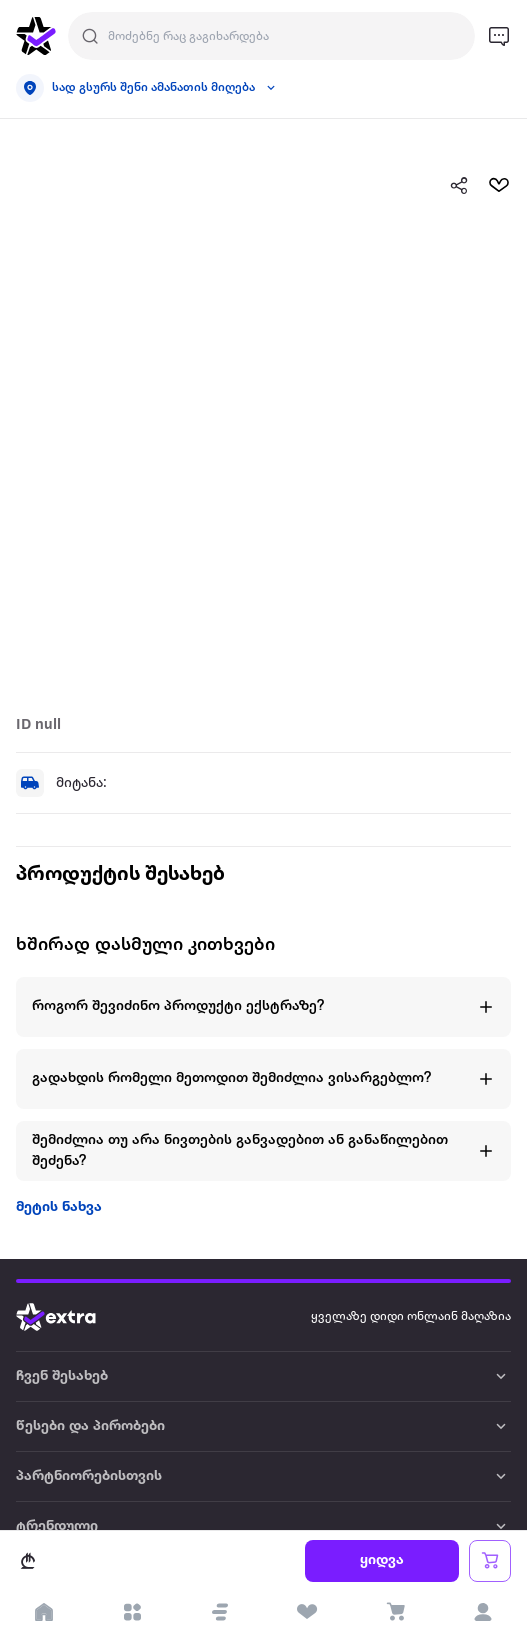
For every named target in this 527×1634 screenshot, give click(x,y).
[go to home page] (36, 36)
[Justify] (90, 36)
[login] (483, 1612)
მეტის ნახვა (59, 1207)
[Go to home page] (71, 1317)
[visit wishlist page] (308, 1612)
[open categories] (132, 1612)
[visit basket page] (395, 1612)
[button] (220, 1612)
